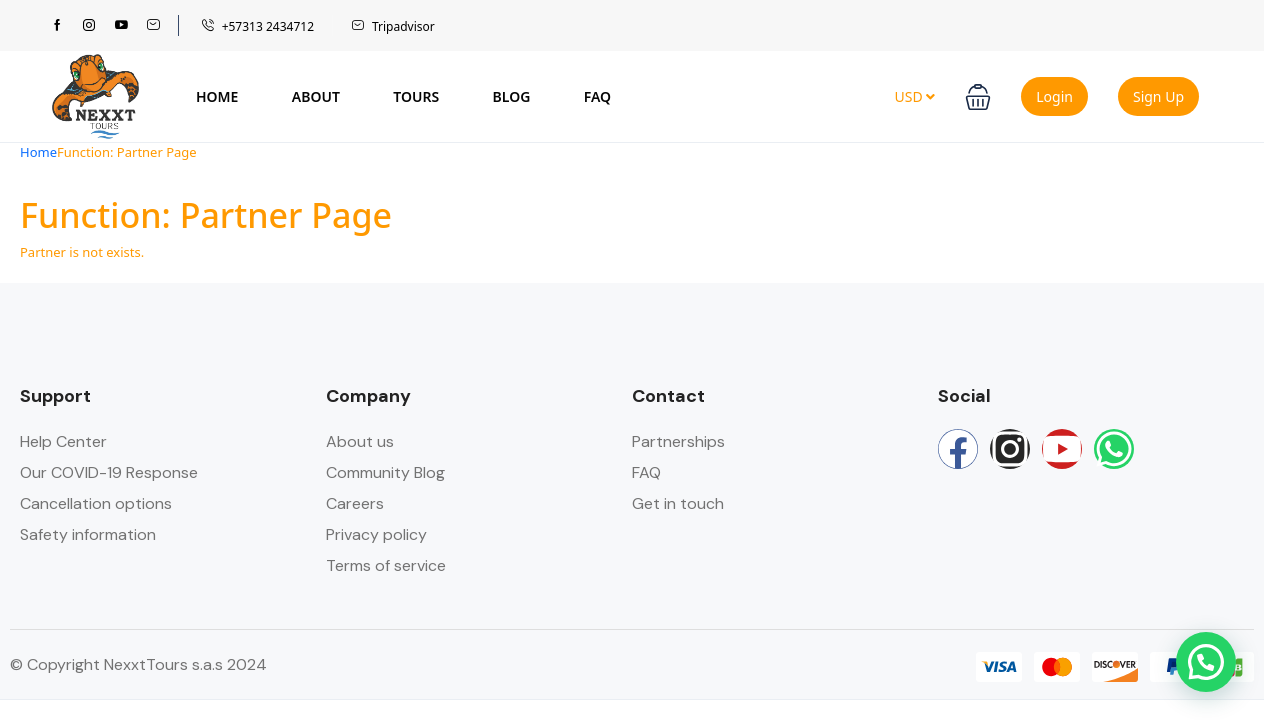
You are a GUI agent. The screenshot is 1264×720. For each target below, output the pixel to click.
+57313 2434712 (257, 26)
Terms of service (386, 565)
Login (1054, 96)
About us (360, 441)
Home (217, 96)
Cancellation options (96, 503)
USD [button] (914, 96)
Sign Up (1158, 96)
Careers (355, 503)
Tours (416, 96)
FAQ (597, 96)
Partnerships (678, 441)
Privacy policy (376, 534)
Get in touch (678, 503)
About (316, 96)
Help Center (63, 441)
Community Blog (385, 472)
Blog (512, 96)
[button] (978, 97)
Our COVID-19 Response (109, 472)
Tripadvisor (393, 26)
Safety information (88, 534)
